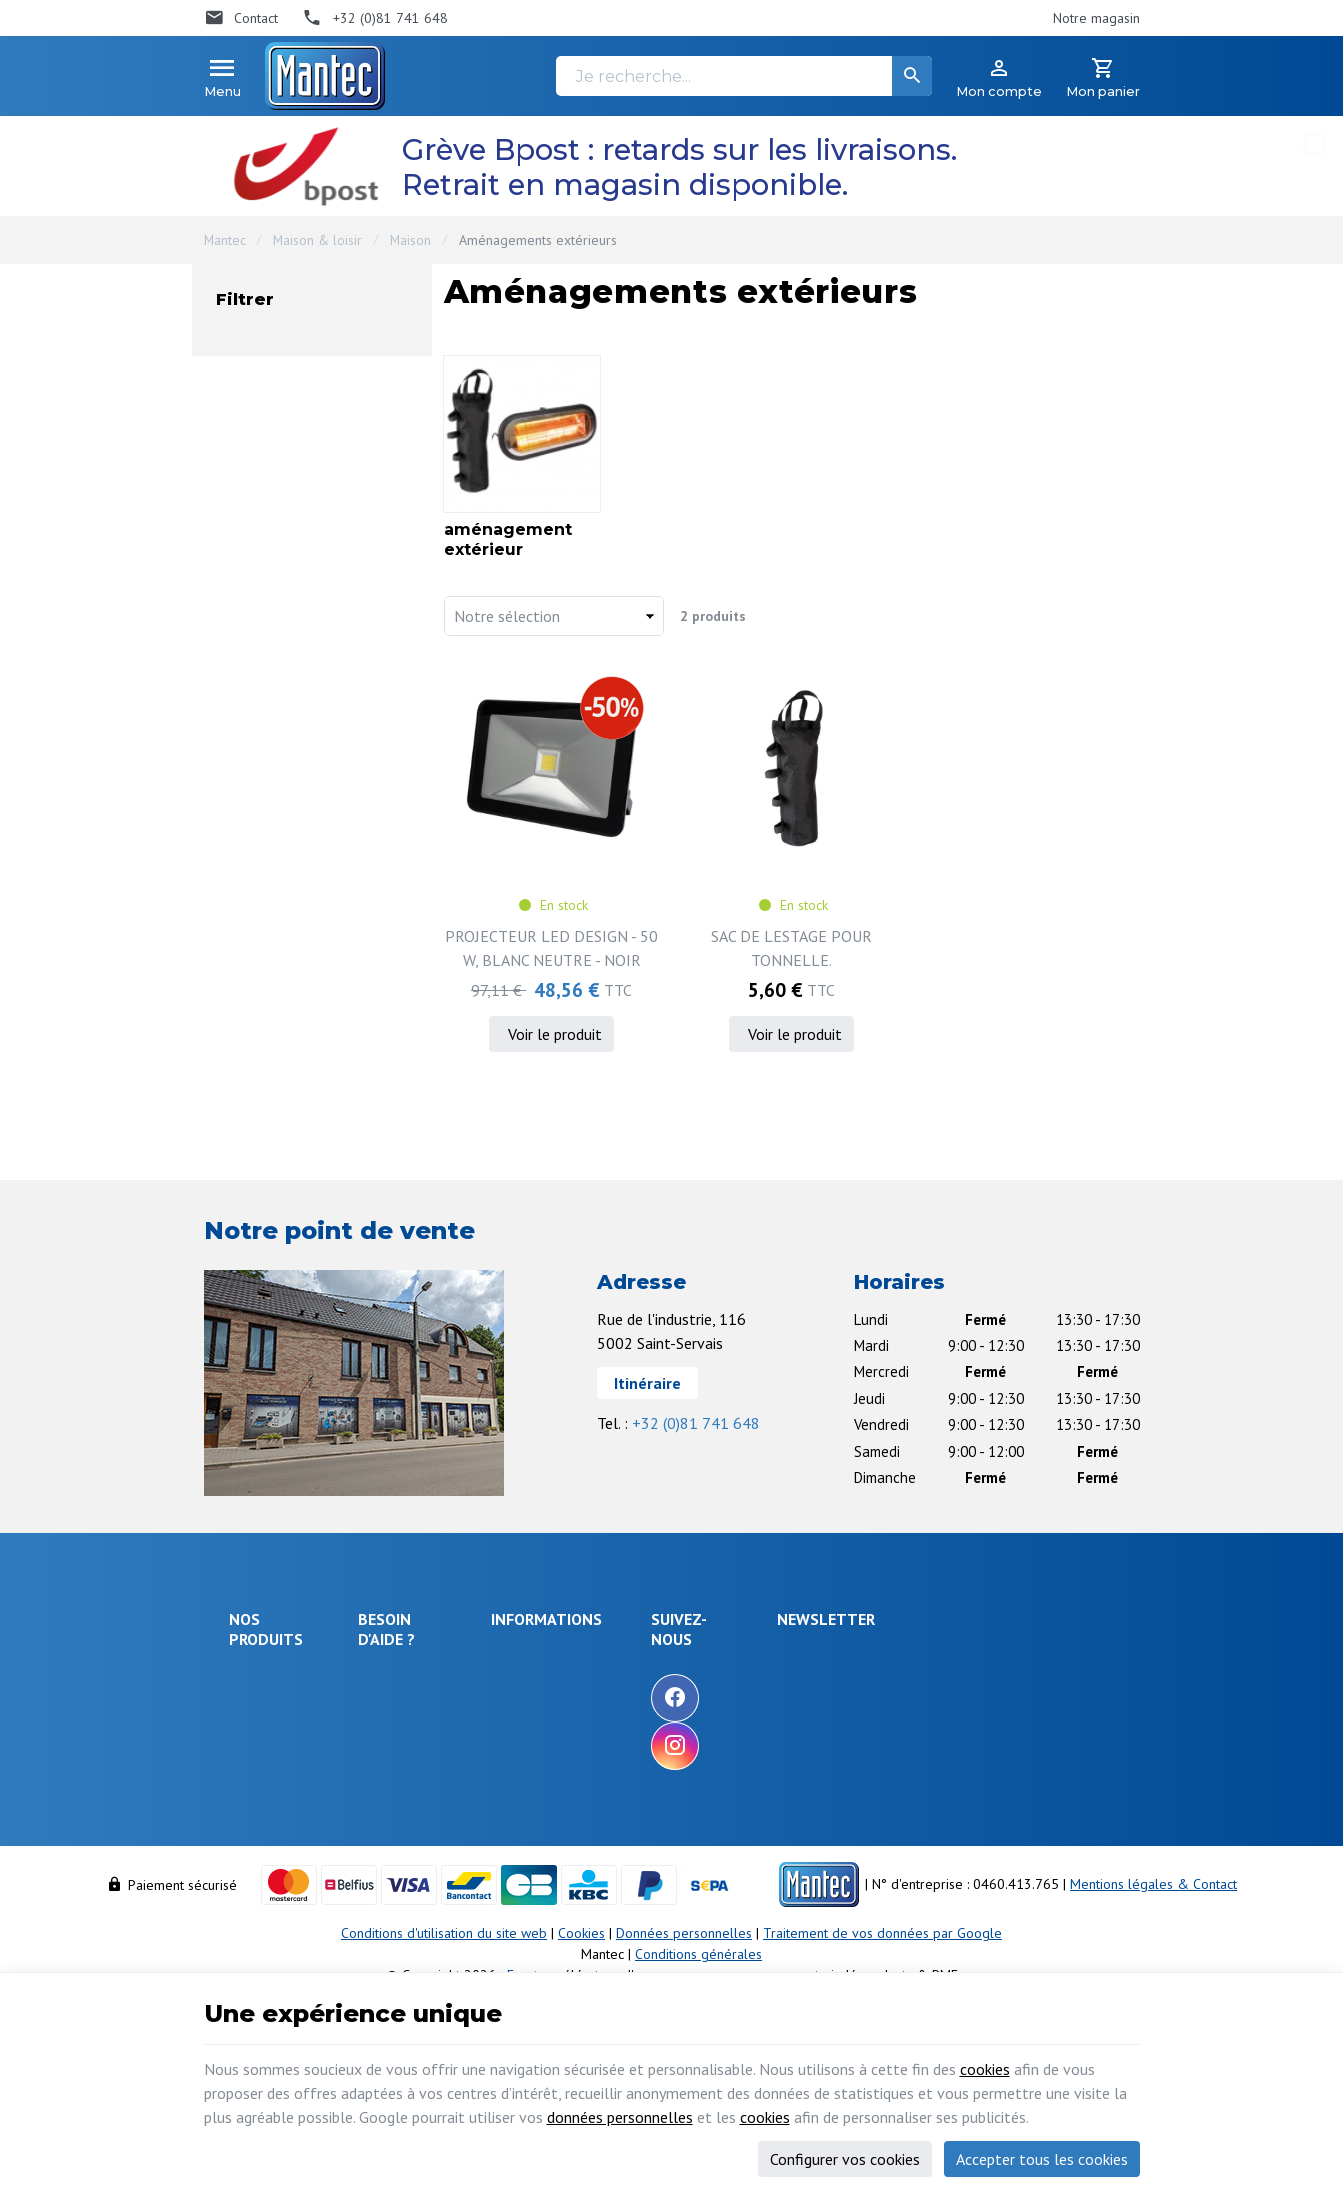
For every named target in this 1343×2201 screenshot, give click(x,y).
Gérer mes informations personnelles (439, 1907)
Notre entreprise (659, 1659)
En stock (287, 495)
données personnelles (620, 2117)
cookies (985, 2069)
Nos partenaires (656, 1767)
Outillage (256, 1807)
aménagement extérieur (329, 392)
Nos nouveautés (657, 1713)
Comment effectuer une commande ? (439, 1669)
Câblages (257, 1834)
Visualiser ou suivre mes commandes (440, 1812)
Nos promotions (656, 1686)
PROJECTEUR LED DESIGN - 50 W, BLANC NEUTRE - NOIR (551, 948)
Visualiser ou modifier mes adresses (447, 1860)
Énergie (252, 1706)
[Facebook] (793, 1698)
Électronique (266, 1679)
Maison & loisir (317, 240)
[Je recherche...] (744, 76)
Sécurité (253, 1733)
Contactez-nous (654, 1740)
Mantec (225, 240)
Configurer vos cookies (845, 2159)
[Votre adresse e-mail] (994, 1678)
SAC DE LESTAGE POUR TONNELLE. (791, 948)
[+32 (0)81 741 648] (375, 18)
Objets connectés (259, 1770)
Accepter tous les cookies (1042, 2159)
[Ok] (1091, 1678)
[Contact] (241, 18)
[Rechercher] (912, 76)
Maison (410, 240)
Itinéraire (647, 1383)
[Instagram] (793, 1746)
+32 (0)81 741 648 (696, 1423)
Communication (274, 1861)
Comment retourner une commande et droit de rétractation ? (440, 1755)
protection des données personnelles (975, 1777)
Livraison (394, 1707)
